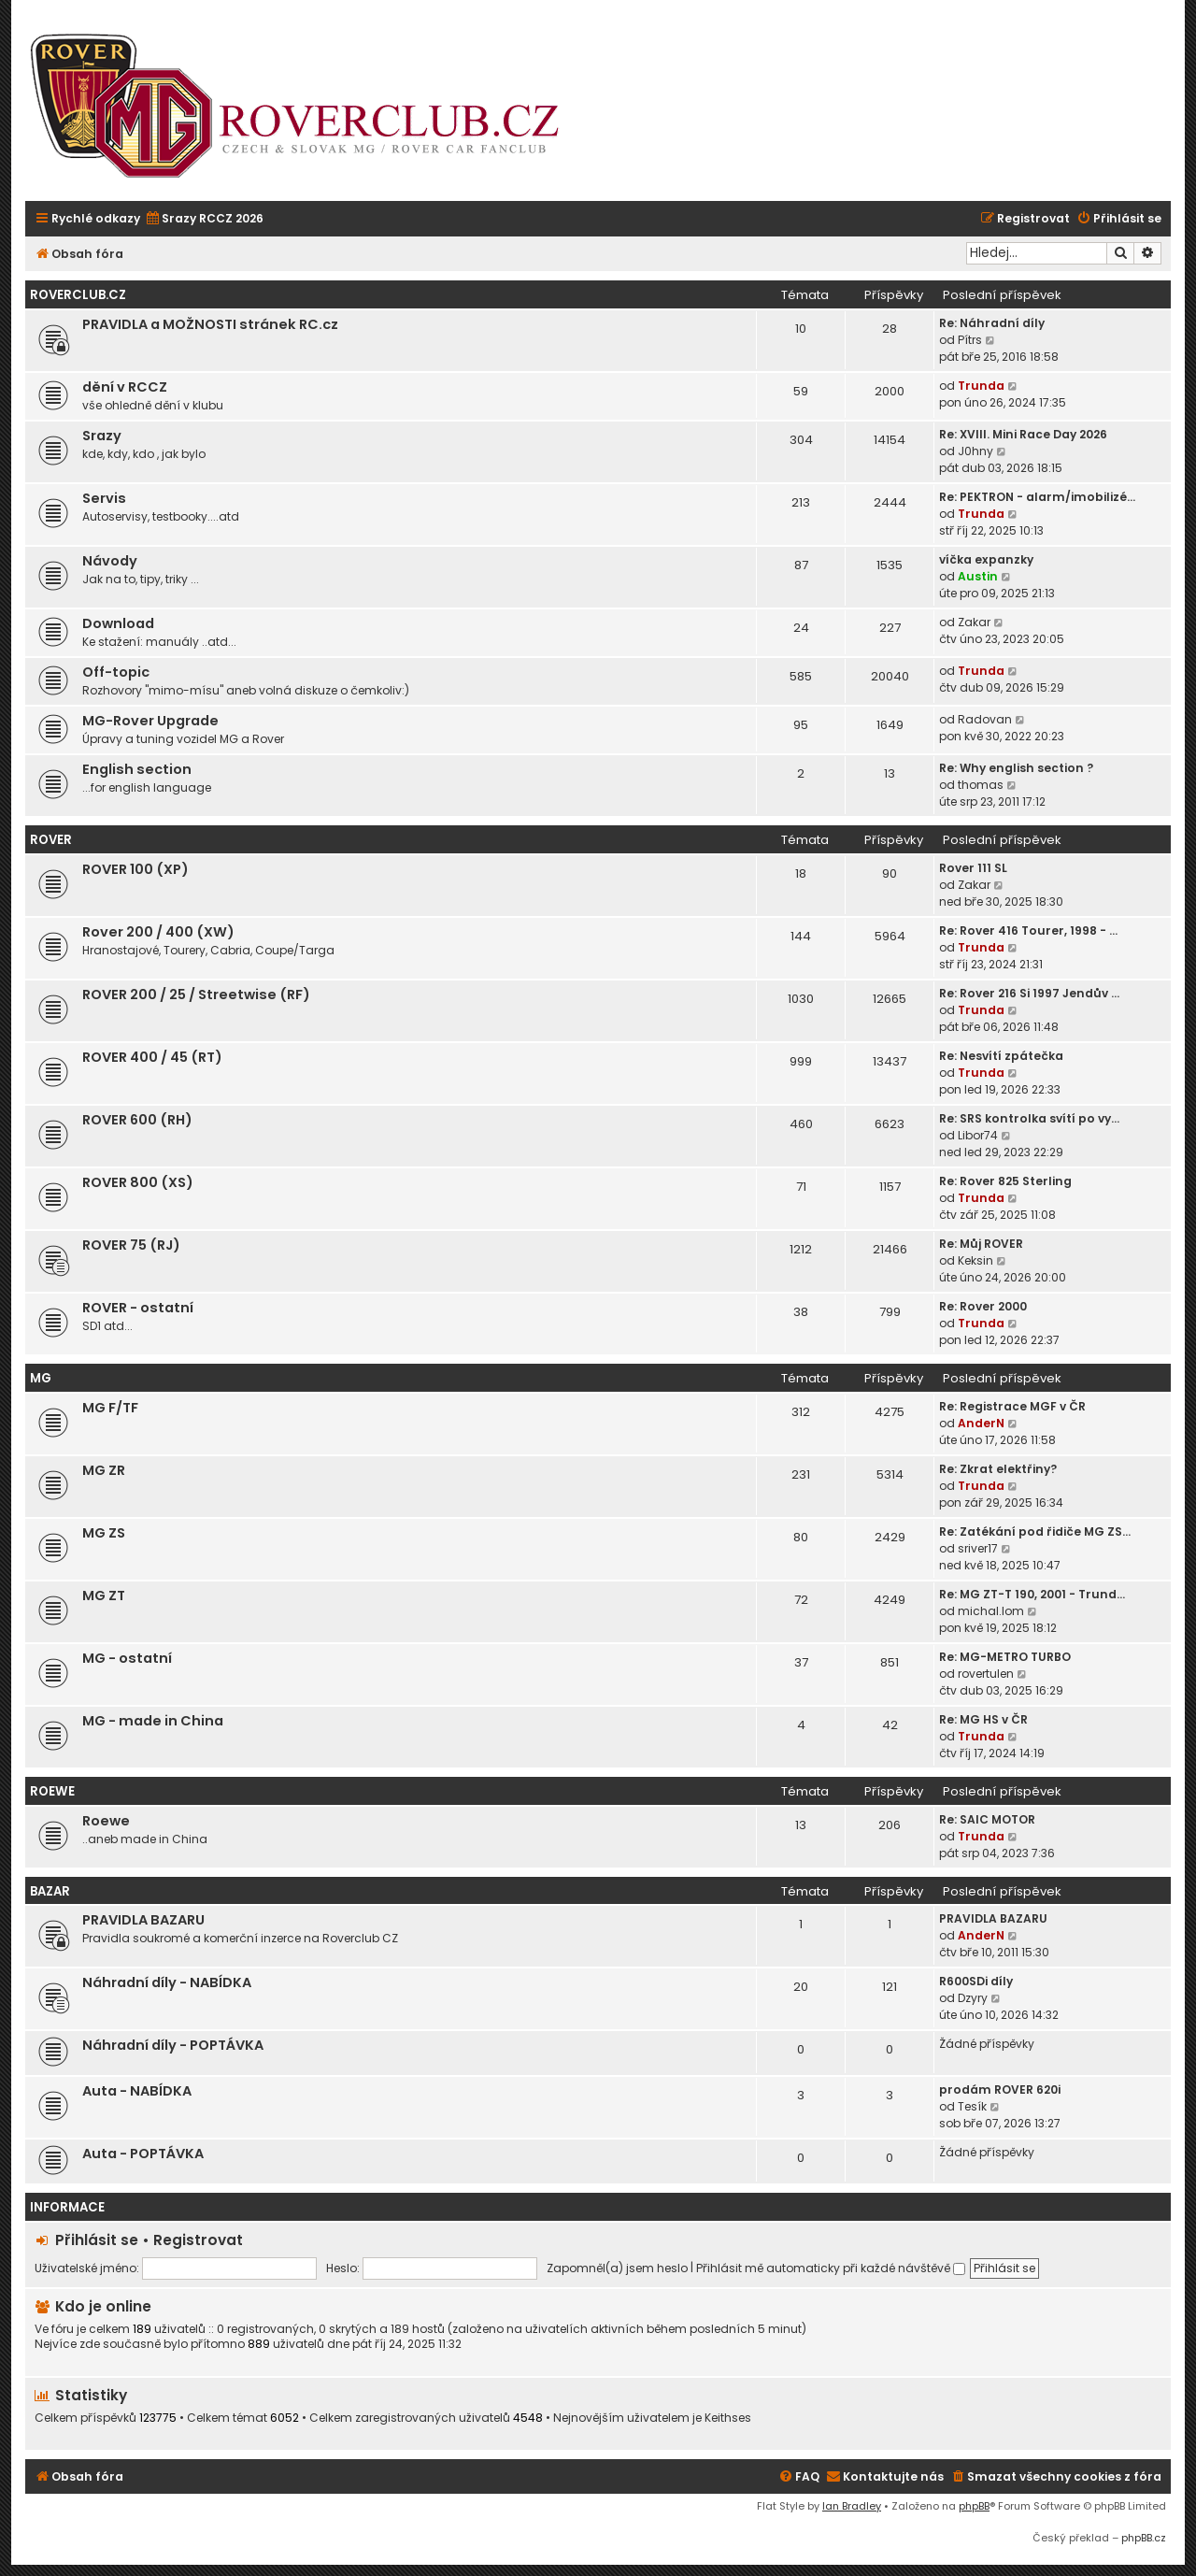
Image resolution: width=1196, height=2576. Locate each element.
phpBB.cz (1143, 2537)
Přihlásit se (96, 2240)
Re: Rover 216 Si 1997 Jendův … (1029, 993)
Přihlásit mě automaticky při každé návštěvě (830, 2268)
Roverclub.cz (78, 295)
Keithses (728, 2418)
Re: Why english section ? (1016, 768)
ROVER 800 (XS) (137, 1182)
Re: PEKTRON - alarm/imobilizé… (1037, 497)
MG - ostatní (127, 1658)
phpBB (974, 2505)
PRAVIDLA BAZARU (143, 1920)
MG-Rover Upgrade (150, 720)
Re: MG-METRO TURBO (1005, 1657)
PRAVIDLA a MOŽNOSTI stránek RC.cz (210, 324)
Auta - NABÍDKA (137, 2091)
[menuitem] (204, 219)
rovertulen (986, 1674)
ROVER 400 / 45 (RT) (152, 1057)
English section (137, 769)
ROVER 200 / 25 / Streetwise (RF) (196, 994)
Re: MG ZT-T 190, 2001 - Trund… (1032, 1594)
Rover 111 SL (973, 868)
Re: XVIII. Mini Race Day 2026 (1023, 434)
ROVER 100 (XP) (135, 869)
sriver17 (978, 1548)
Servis (104, 498)
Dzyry (973, 1998)
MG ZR (103, 1470)
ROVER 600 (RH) (137, 1119)
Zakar (974, 622)
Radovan (985, 719)
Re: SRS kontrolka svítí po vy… (1029, 1118)
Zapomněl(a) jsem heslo (617, 2268)
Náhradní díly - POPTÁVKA (172, 2045)
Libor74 (978, 1135)
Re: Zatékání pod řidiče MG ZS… (1035, 1531)
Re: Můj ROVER (981, 1244)
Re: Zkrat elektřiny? (998, 1469)
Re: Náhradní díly (992, 323)
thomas (981, 785)
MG (40, 1378)
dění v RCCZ (124, 387)
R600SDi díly (976, 1981)
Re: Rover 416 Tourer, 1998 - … (1028, 930)
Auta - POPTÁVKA (143, 2153)
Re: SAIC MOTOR (987, 1819)
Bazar (50, 1891)
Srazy (101, 435)
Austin (978, 576)
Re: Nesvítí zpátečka (1001, 1056)
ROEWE (52, 1791)
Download (118, 623)
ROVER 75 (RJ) (131, 1245)
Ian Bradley (851, 2505)
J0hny (975, 451)
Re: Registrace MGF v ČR (1012, 1406)
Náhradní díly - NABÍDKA (166, 1982)
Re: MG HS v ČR (983, 1719)
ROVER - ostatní (137, 1307)
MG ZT (103, 1595)
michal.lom (991, 1611)
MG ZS (103, 1533)
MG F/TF (110, 1407)
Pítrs (970, 340)
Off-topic (116, 672)
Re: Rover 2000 (983, 1306)
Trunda (981, 386)
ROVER (51, 840)
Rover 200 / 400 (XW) (158, 932)
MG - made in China (152, 1720)
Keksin (975, 1260)
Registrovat (198, 2240)
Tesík (972, 2106)
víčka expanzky (986, 559)
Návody (109, 560)
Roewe (106, 1820)
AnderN (981, 1423)
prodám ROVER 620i (1000, 2089)
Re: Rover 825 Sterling (1005, 1181)
